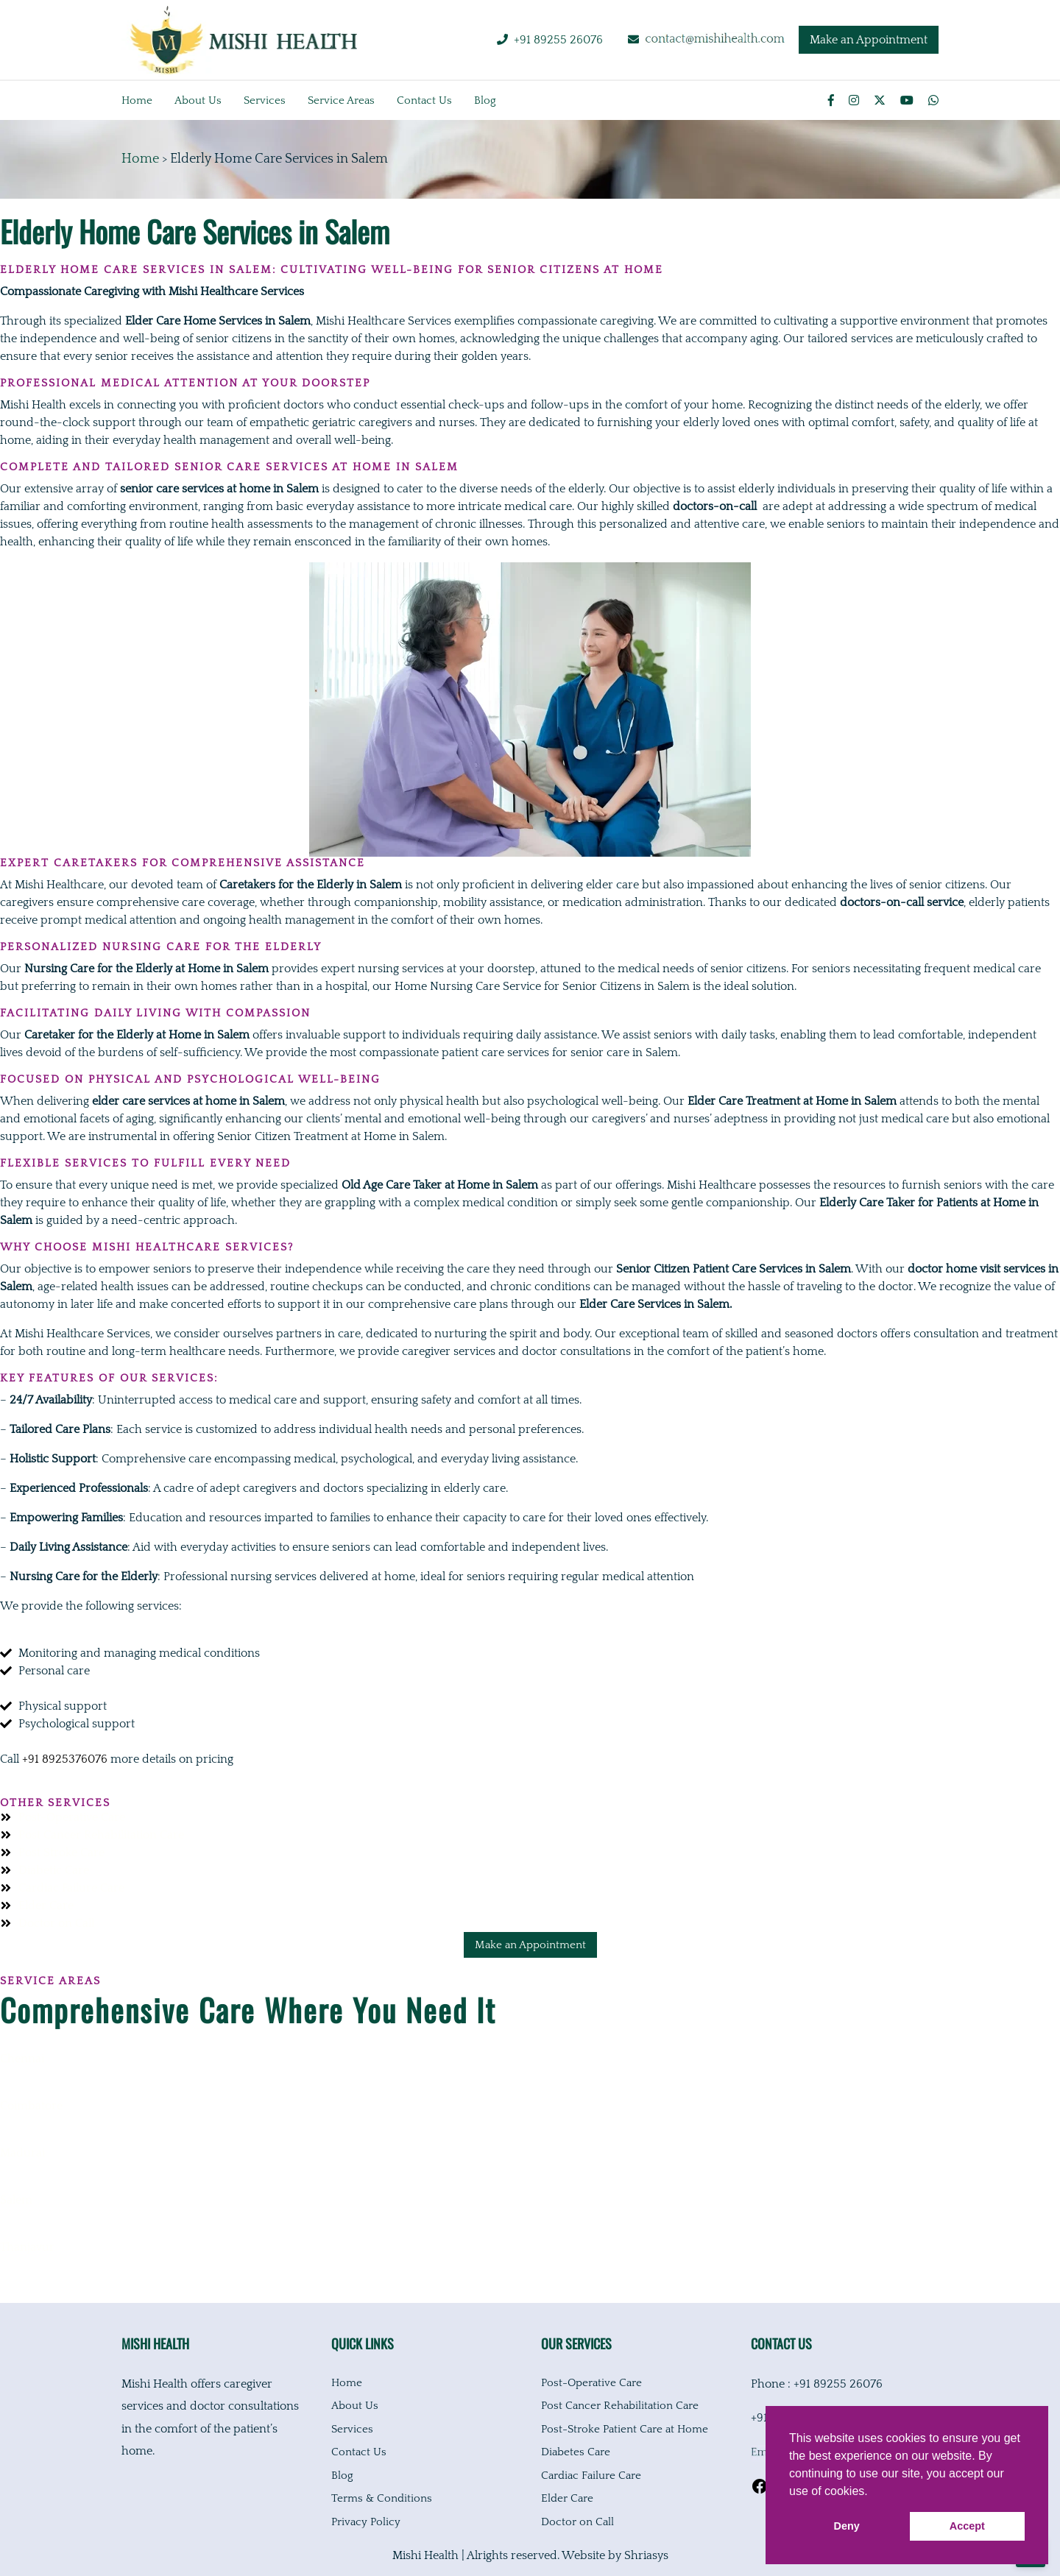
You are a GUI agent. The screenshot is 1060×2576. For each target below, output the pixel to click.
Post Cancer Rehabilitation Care (620, 2405)
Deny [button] (847, 2526)
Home (136, 100)
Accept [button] (967, 2526)
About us (198, 100)
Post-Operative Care (591, 2383)
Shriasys (646, 2555)
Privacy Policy (365, 2522)
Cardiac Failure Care (591, 2475)
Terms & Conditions (381, 2498)
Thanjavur (27, 2247)
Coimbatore (31, 2105)
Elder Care (567, 2498)
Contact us (424, 100)
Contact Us (358, 2452)
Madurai (22, 2152)
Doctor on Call (577, 2522)
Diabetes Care (575, 2452)
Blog (485, 100)
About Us (354, 2405)
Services (265, 100)
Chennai (22, 2058)
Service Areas (341, 100)
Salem (16, 2200)
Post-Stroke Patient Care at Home (624, 2429)
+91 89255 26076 (558, 39)
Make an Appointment (869, 39)
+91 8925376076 (64, 1759)
